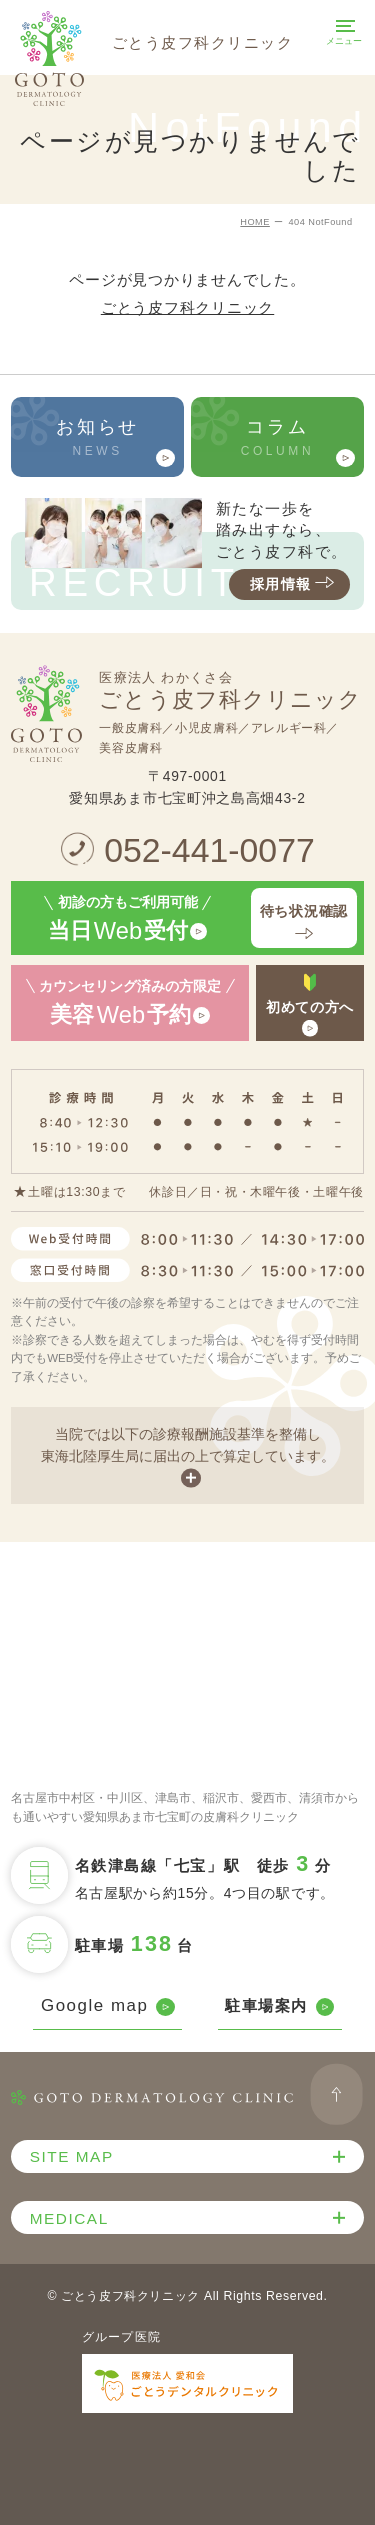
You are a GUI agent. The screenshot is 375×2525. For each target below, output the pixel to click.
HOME (255, 222)
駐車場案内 (279, 2006)
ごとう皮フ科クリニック (187, 307)
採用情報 (294, 584)
